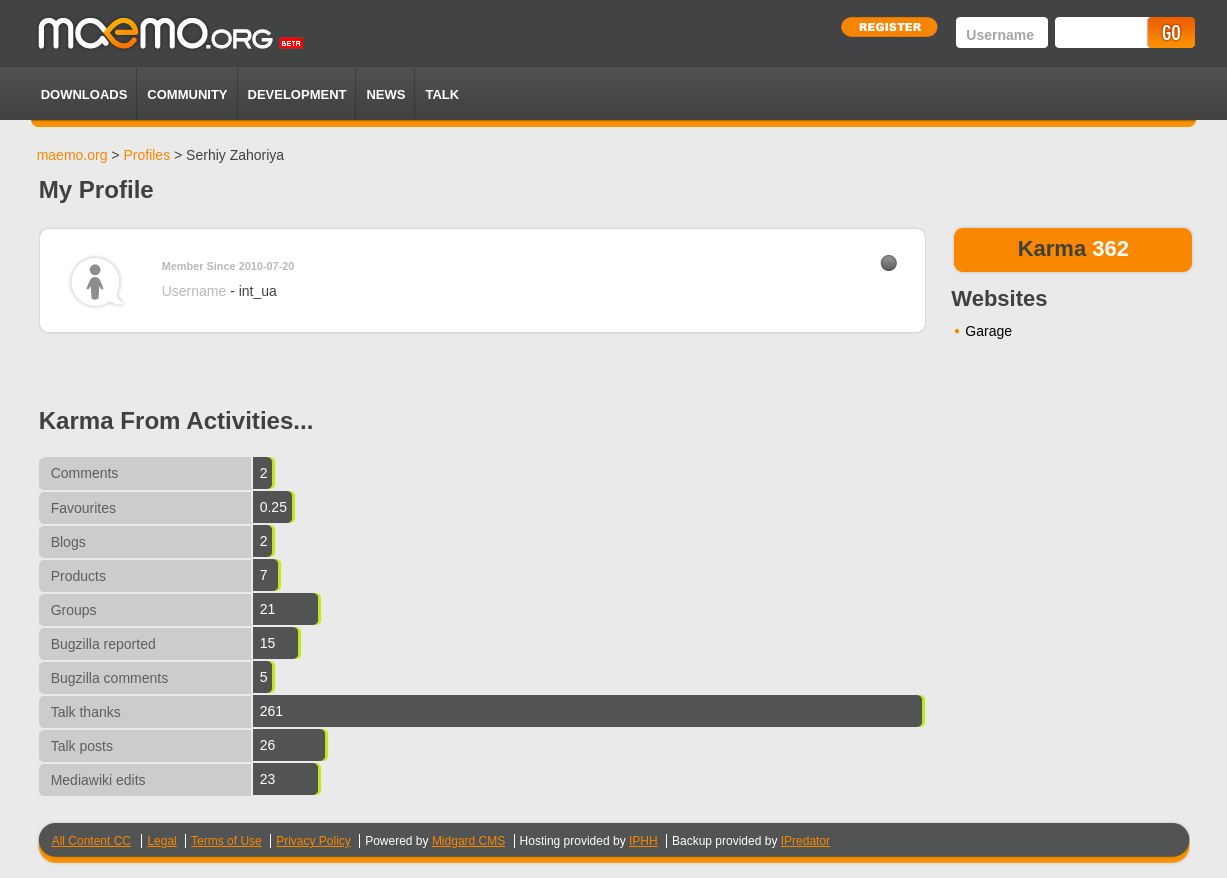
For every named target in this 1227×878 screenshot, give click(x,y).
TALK (442, 94)
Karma (1052, 248)
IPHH (643, 841)
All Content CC (91, 841)
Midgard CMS (468, 841)
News (385, 94)
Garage (988, 331)
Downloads (84, 94)
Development (297, 94)
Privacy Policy (313, 841)
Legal (161, 841)
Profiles (146, 155)
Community (187, 94)
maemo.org (72, 155)
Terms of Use (226, 841)
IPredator (805, 841)
